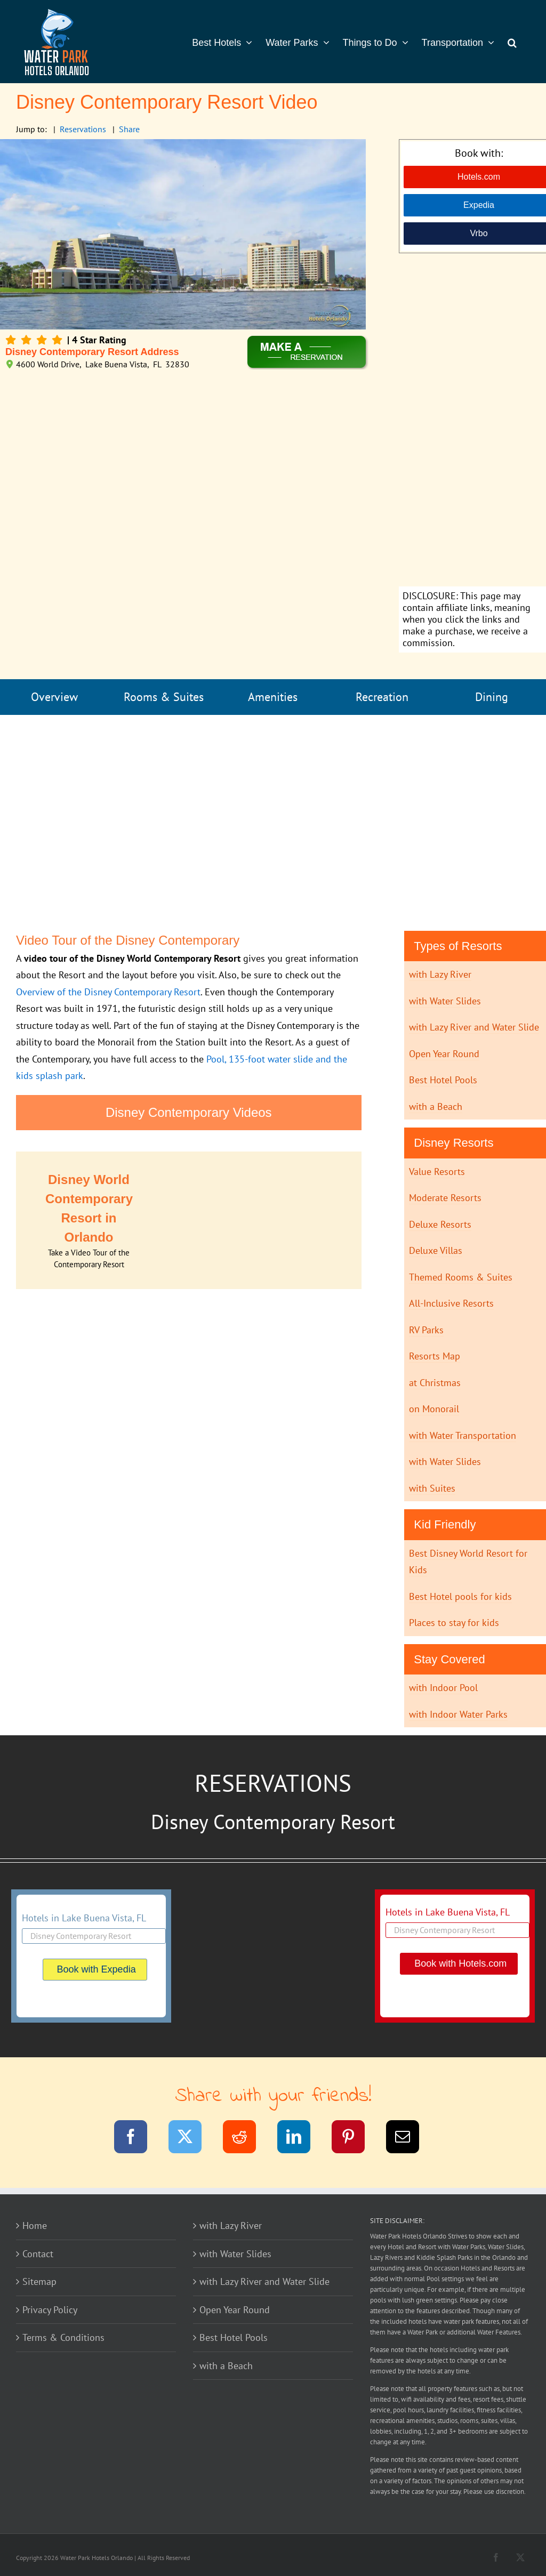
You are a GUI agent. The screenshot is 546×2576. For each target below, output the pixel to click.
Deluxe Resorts (440, 1224)
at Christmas (435, 1382)
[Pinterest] (355, 2138)
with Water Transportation (462, 1435)
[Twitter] (192, 2138)
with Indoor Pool (443, 1687)
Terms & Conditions (63, 2337)
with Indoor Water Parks (458, 1714)
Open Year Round (444, 1054)
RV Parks (426, 1330)
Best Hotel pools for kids (460, 1596)
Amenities (273, 696)
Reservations (83, 129)
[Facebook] (137, 2138)
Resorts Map (434, 1356)
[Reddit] (246, 2138)
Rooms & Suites (164, 696)
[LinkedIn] (300, 2138)
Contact (37, 2254)
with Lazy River (440, 974)
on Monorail (434, 1409)
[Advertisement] (479, 421)
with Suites (432, 1488)
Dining (491, 696)
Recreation (382, 696)
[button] (512, 42)
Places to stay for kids (454, 1622)
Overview (54, 696)
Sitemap (39, 2281)
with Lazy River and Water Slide (474, 1027)
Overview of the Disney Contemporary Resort (108, 992)
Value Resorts (437, 1171)
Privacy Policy (49, 2310)
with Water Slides (445, 1001)
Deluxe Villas (435, 1250)
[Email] (409, 2138)
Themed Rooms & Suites (460, 1277)
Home (34, 2225)
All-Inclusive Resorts (451, 1303)
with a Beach (435, 1106)
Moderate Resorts (445, 1198)
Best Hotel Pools (443, 1080)
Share (129, 129)
